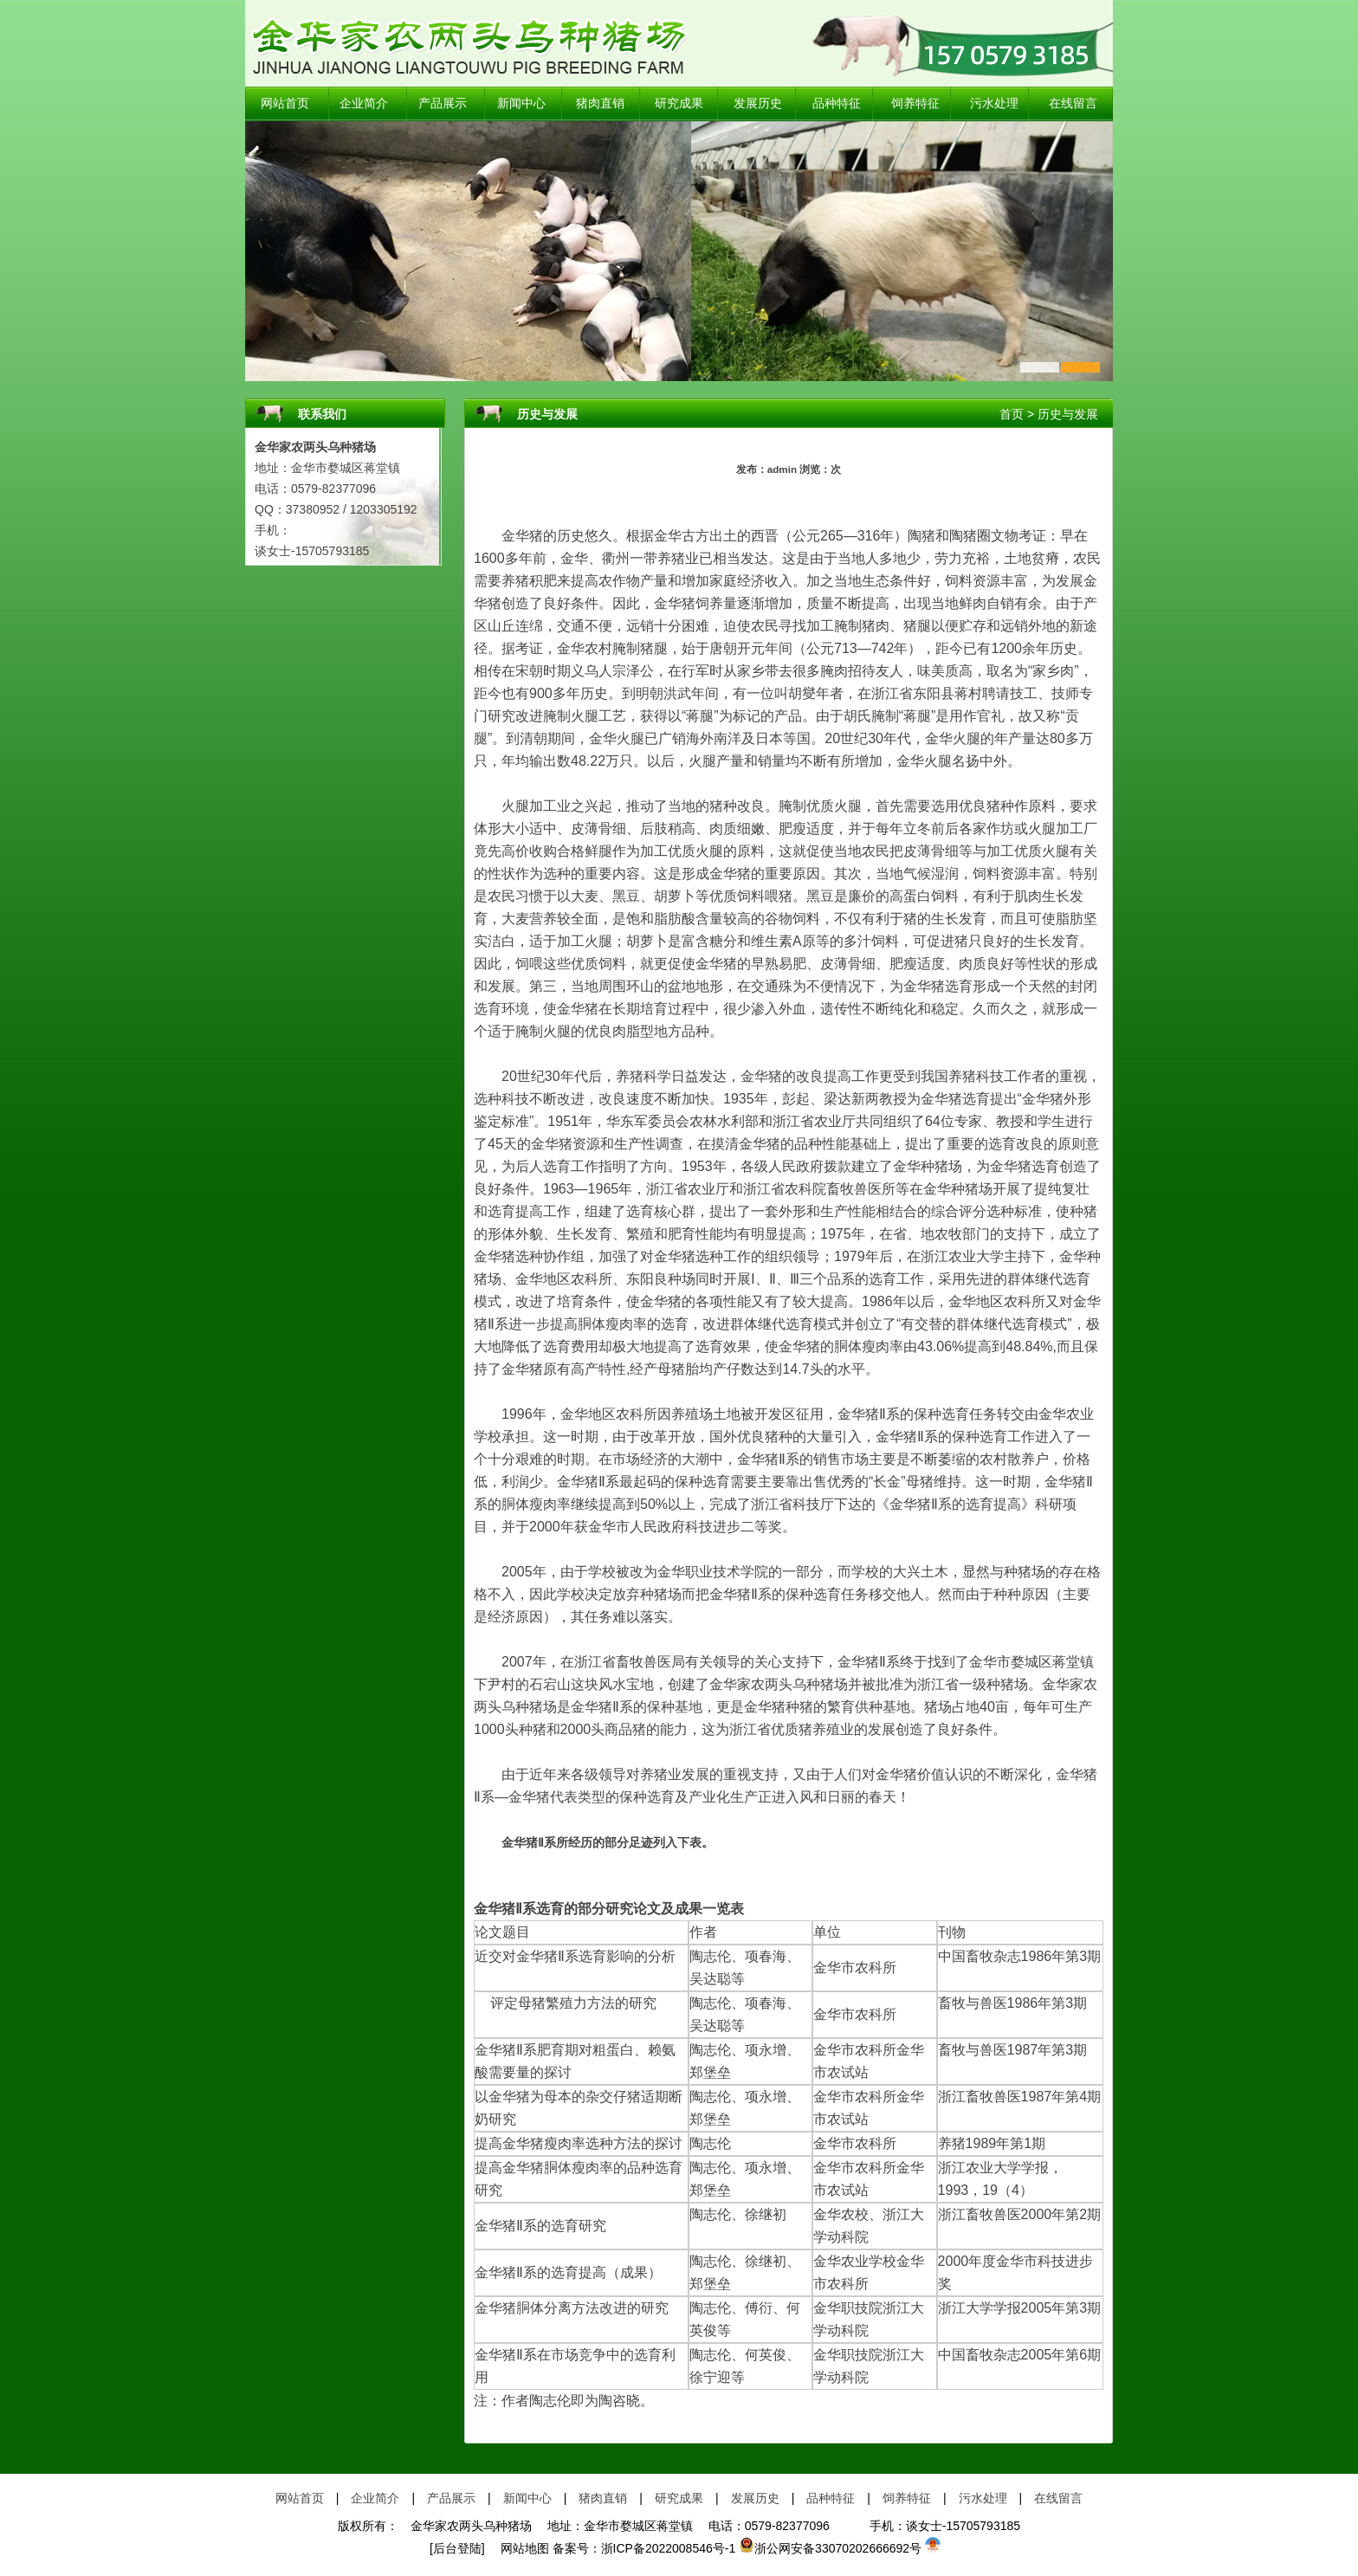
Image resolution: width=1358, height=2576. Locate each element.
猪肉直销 (600, 103)
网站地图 (518, 2548)
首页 (1011, 414)
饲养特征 (915, 103)
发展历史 (758, 103)
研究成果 (679, 103)
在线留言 (1073, 103)
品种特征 (836, 103)
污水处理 (994, 103)
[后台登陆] (457, 2548)
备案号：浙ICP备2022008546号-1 (644, 2548)
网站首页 (285, 103)
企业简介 (364, 103)
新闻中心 (521, 103)
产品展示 (442, 103)
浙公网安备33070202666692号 (830, 2548)
